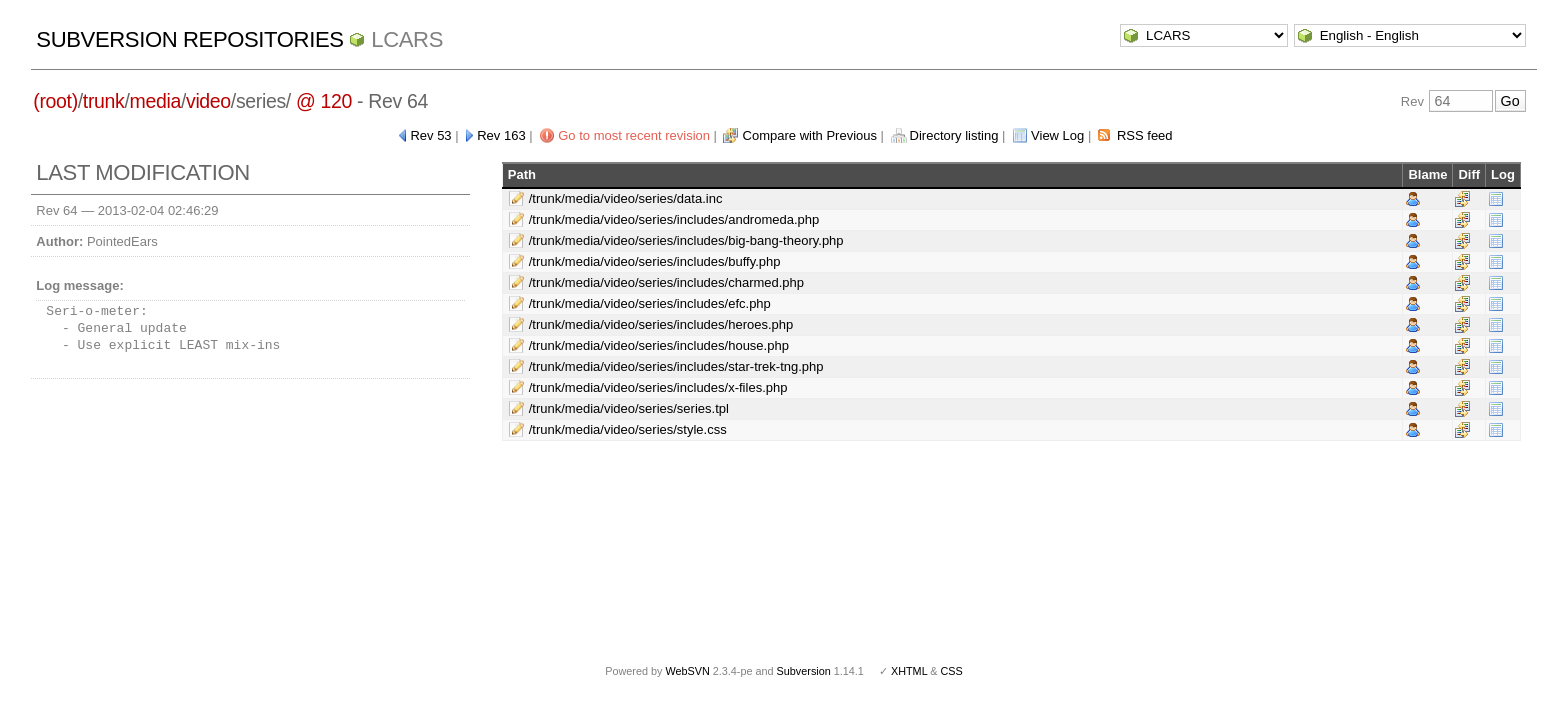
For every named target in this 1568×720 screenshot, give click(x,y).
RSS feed (1145, 135)
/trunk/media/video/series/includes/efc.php (650, 303)
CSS (952, 671)
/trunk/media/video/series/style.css (628, 429)
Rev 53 (430, 135)
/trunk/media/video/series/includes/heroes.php (661, 324)
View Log (1057, 135)
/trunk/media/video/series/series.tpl (629, 408)
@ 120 (324, 101)
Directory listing (954, 135)
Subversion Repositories (189, 39)
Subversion (804, 671)
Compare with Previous (810, 135)
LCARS (407, 39)
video (208, 101)
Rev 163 (501, 135)
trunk (104, 101)
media (155, 101)
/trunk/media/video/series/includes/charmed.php (666, 282)
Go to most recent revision (634, 135)
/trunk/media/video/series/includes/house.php (659, 345)
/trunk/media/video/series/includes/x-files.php (658, 387)
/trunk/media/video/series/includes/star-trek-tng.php (676, 366)
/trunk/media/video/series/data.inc (626, 198)
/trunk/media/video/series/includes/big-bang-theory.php (686, 240)
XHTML (909, 671)
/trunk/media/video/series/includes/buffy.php (655, 261)
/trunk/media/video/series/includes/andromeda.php (674, 219)
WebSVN (687, 671)
